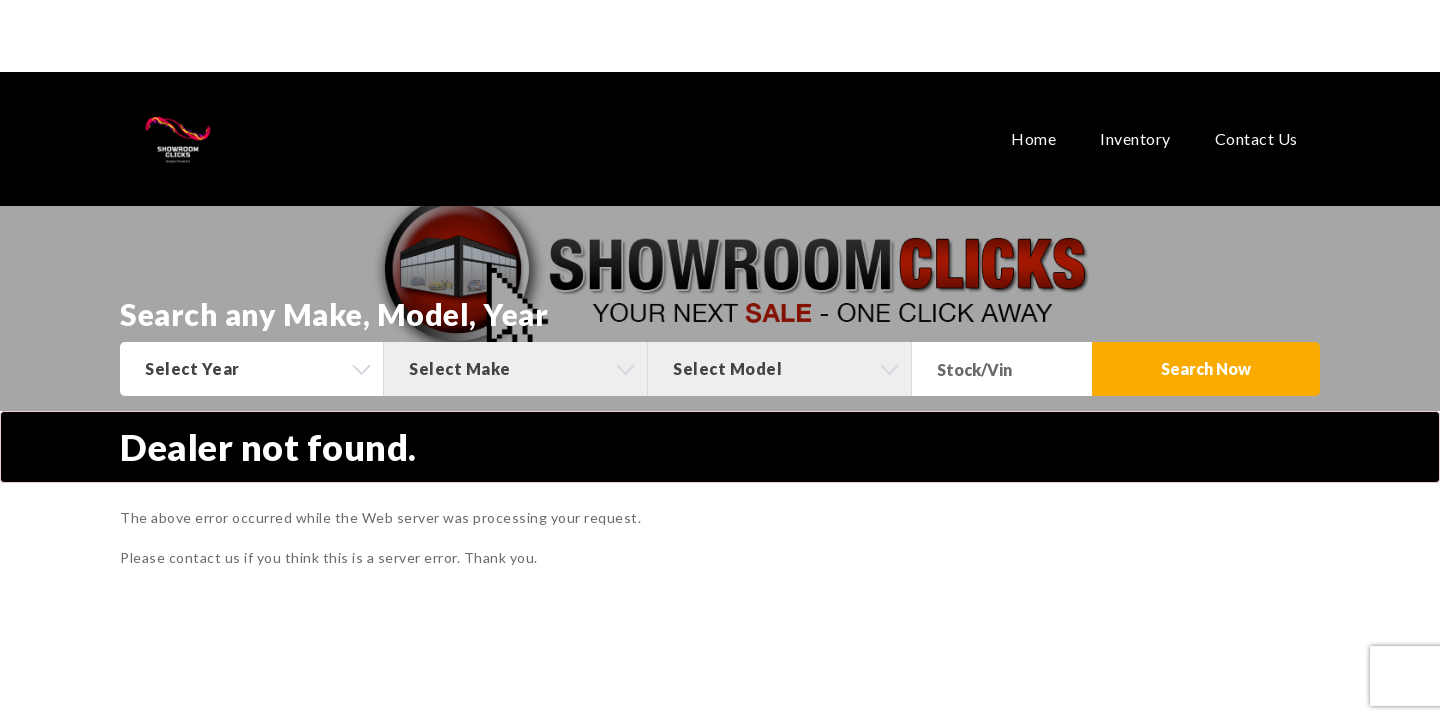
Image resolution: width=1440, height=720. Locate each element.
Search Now (1206, 368)
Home (1033, 105)
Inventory (1135, 105)
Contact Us (1256, 105)
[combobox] (251, 369)
